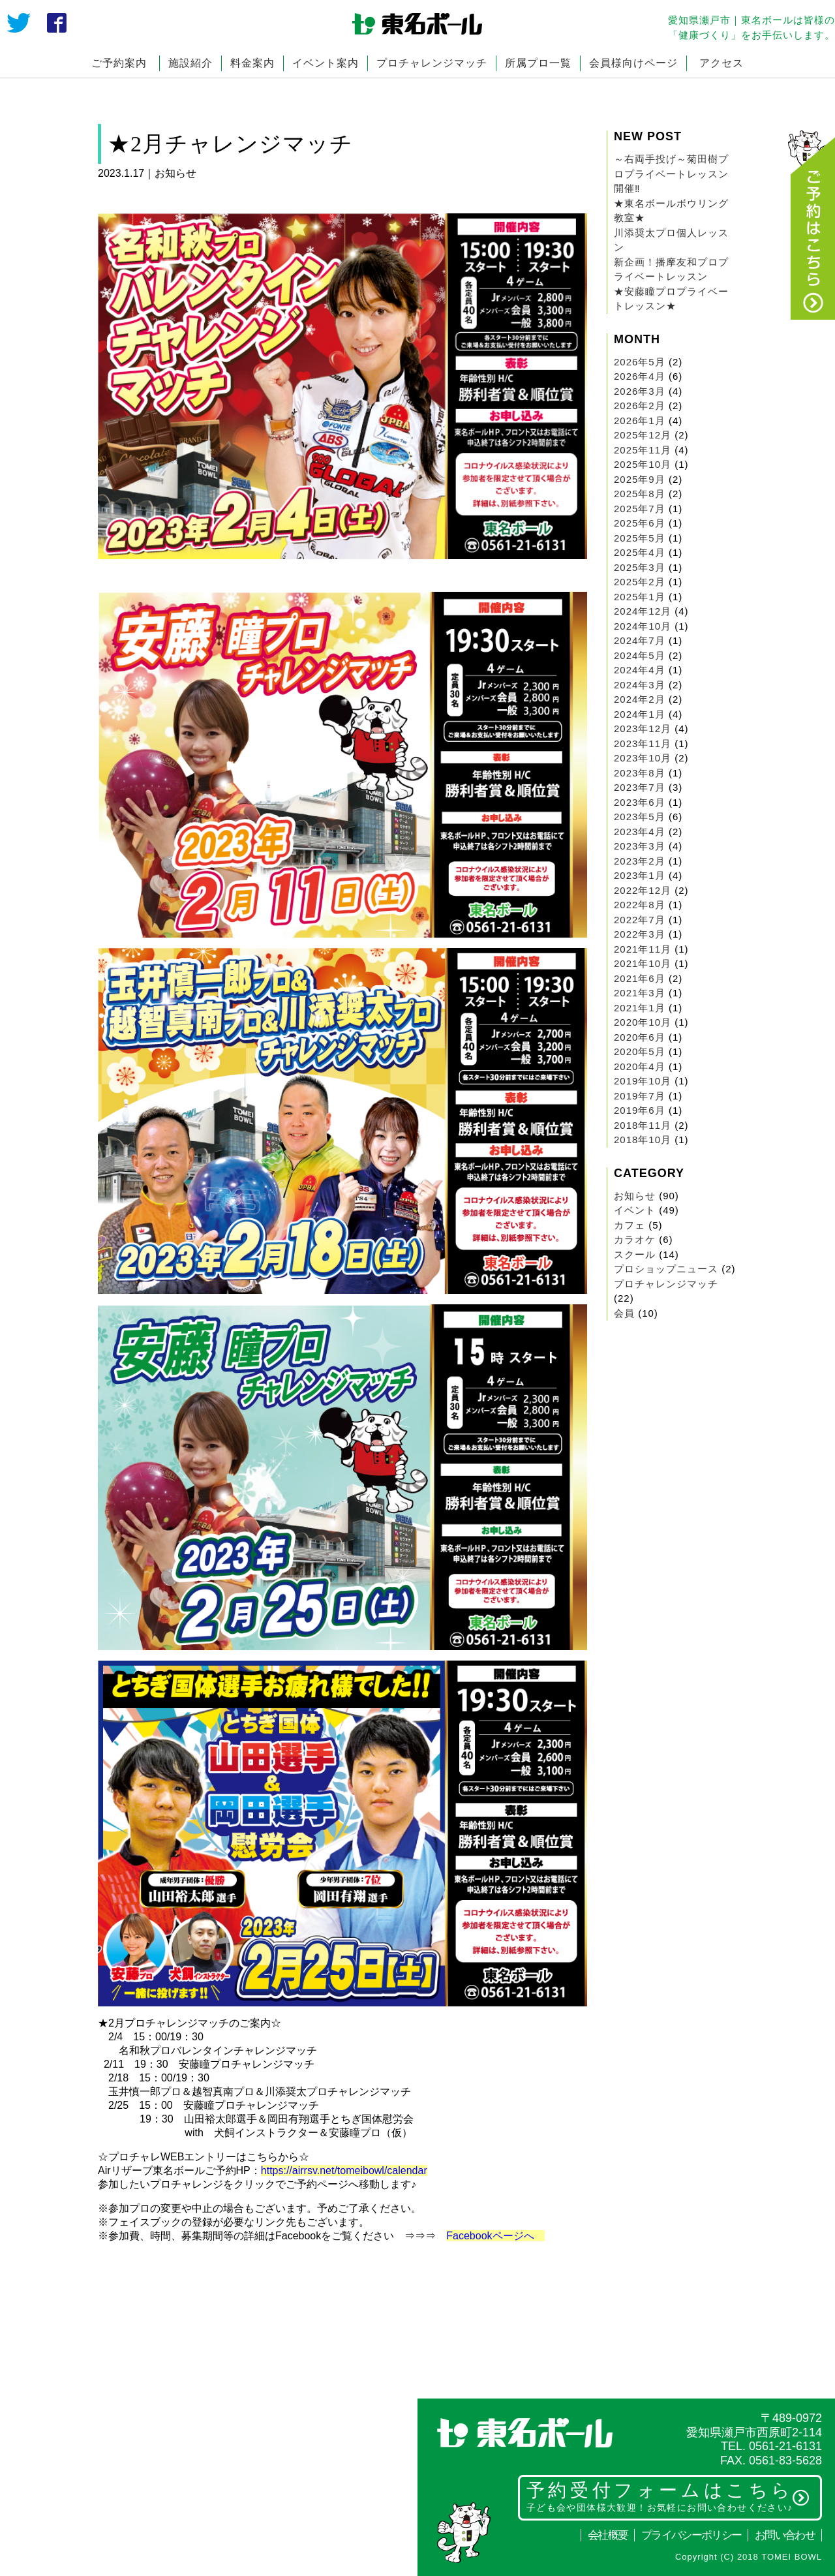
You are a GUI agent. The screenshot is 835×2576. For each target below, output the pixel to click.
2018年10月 (642, 1139)
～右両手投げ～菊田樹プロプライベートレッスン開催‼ (671, 173)
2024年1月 (639, 714)
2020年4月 (639, 1066)
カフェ (629, 1225)
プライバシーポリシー (691, 2535)
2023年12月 (642, 728)
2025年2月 (639, 581)
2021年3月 (639, 992)
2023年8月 (639, 772)
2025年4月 (639, 552)
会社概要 (608, 2535)
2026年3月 (639, 391)
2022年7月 (639, 919)
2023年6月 (639, 802)
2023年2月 (639, 860)
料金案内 (252, 63)
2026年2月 (639, 405)
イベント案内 (325, 63)
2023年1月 (639, 875)
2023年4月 (639, 831)
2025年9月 (639, 479)
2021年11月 (642, 949)
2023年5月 (639, 816)
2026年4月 (639, 376)
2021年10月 (642, 963)
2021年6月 (639, 978)
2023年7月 (639, 787)
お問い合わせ (785, 2535)
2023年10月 (642, 757)
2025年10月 (642, 464)
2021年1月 (639, 1007)
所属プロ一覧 (538, 63)
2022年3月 (639, 934)
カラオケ (635, 1239)
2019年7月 (639, 1095)
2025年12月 (642, 434)
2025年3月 (639, 567)
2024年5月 (639, 655)
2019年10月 (642, 1080)
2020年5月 (639, 1051)
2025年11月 (642, 449)
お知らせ (635, 1195)
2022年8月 (639, 904)
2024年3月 (639, 684)
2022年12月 (642, 890)
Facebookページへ (495, 2235)
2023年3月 (639, 845)
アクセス (721, 63)
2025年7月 (639, 508)
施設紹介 (190, 63)
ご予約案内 (119, 63)
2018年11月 (642, 1125)
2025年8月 (639, 493)
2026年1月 (639, 420)
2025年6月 (639, 523)
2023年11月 (642, 743)
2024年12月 (642, 611)
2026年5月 (639, 361)
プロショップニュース (666, 1268)
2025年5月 (639, 538)
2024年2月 (639, 699)
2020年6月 (639, 1037)
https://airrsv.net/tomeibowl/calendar (344, 2170)
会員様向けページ (633, 63)
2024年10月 (642, 626)
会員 (624, 1313)
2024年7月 (639, 640)
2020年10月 (642, 1022)
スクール (635, 1254)
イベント (635, 1210)
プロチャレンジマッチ (431, 63)
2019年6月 (639, 1110)
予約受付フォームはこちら (668, 2496)
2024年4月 (639, 669)
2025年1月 (639, 596)
